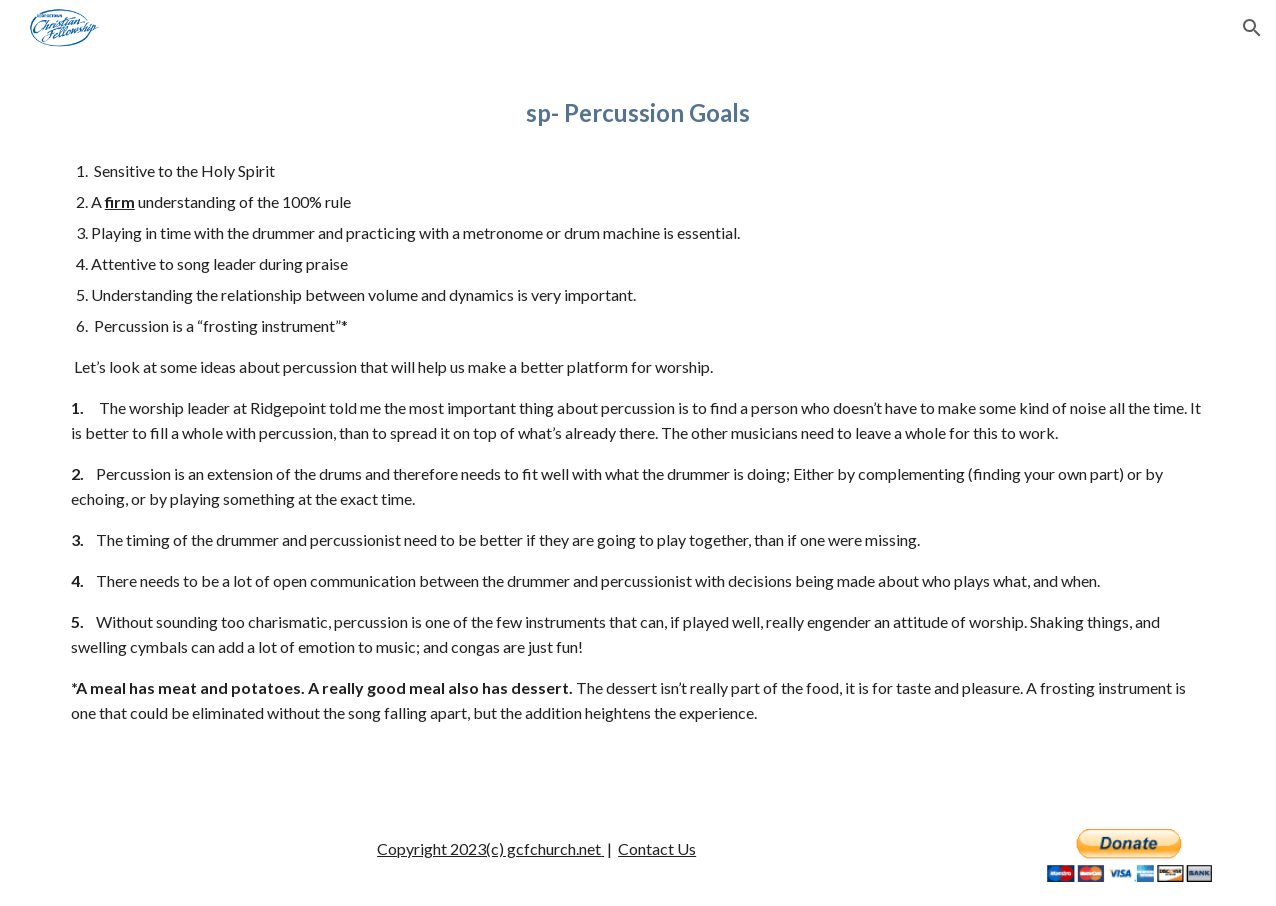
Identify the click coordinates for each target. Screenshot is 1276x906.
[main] (638, 112)
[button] (1252, 28)
